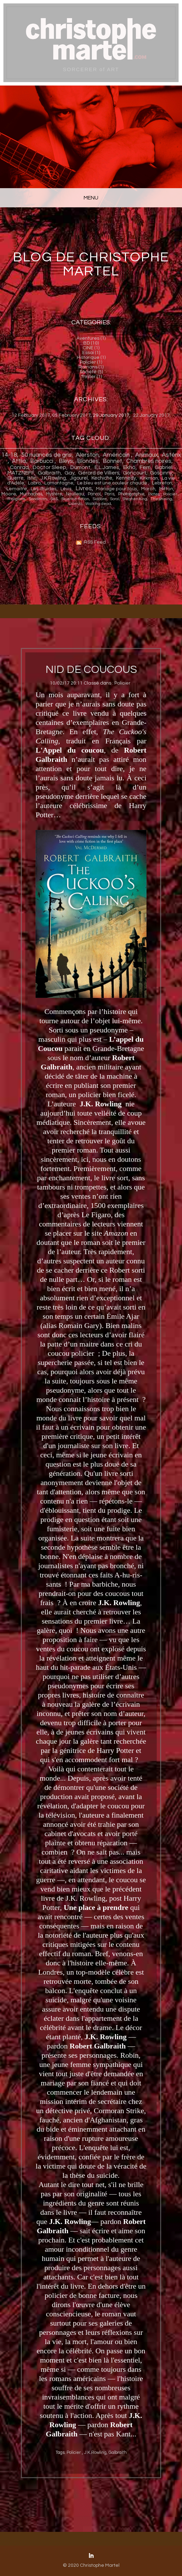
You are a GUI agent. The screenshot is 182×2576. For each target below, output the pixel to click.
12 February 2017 (31, 415)
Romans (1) (91, 367)
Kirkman (149, 478)
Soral (114, 499)
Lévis (66, 488)
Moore (8, 494)
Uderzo (75, 504)
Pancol (94, 494)
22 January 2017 (151, 415)
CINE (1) (91, 348)
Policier (170, 494)
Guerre (16, 478)
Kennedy (126, 478)
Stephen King (135, 499)
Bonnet (112, 461)
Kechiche (102, 478)
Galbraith (49, 473)
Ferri (145, 467)
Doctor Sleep (49, 467)
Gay (69, 473)
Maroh (148, 488)
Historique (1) (91, 357)
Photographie (131, 494)
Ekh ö (129, 467)
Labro (34, 483)
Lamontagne (58, 483)
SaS (54, 499)
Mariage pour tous (116, 488)
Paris (109, 494)
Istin (32, 478)
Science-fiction (75, 499)
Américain (117, 455)
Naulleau (75, 494)
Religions (16, 499)
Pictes (153, 494)
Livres (83, 488)
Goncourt (134, 473)
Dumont (80, 467)
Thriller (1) (91, 376)
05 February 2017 (71, 415)
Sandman (38, 499)
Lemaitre (16, 488)
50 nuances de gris (46, 455)
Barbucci (42, 461)
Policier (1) (91, 362)
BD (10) (91, 343)
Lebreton (162, 483)
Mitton (166, 488)
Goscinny (161, 473)
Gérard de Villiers (98, 473)
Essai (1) (91, 352)
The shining (161, 499)
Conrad (19, 467)
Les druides (44, 488)
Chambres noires (148, 461)
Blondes (88, 461)
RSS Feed (95, 542)
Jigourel (79, 478)
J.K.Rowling (53, 478)
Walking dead (98, 504)
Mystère (54, 494)
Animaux (146, 455)
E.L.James (107, 467)
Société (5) (91, 371)
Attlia (19, 461)
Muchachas (31, 494)
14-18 (9, 455)
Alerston (87, 455)
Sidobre (100, 499)
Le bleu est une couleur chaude (112, 483)
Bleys (66, 461)
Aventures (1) (91, 338)
